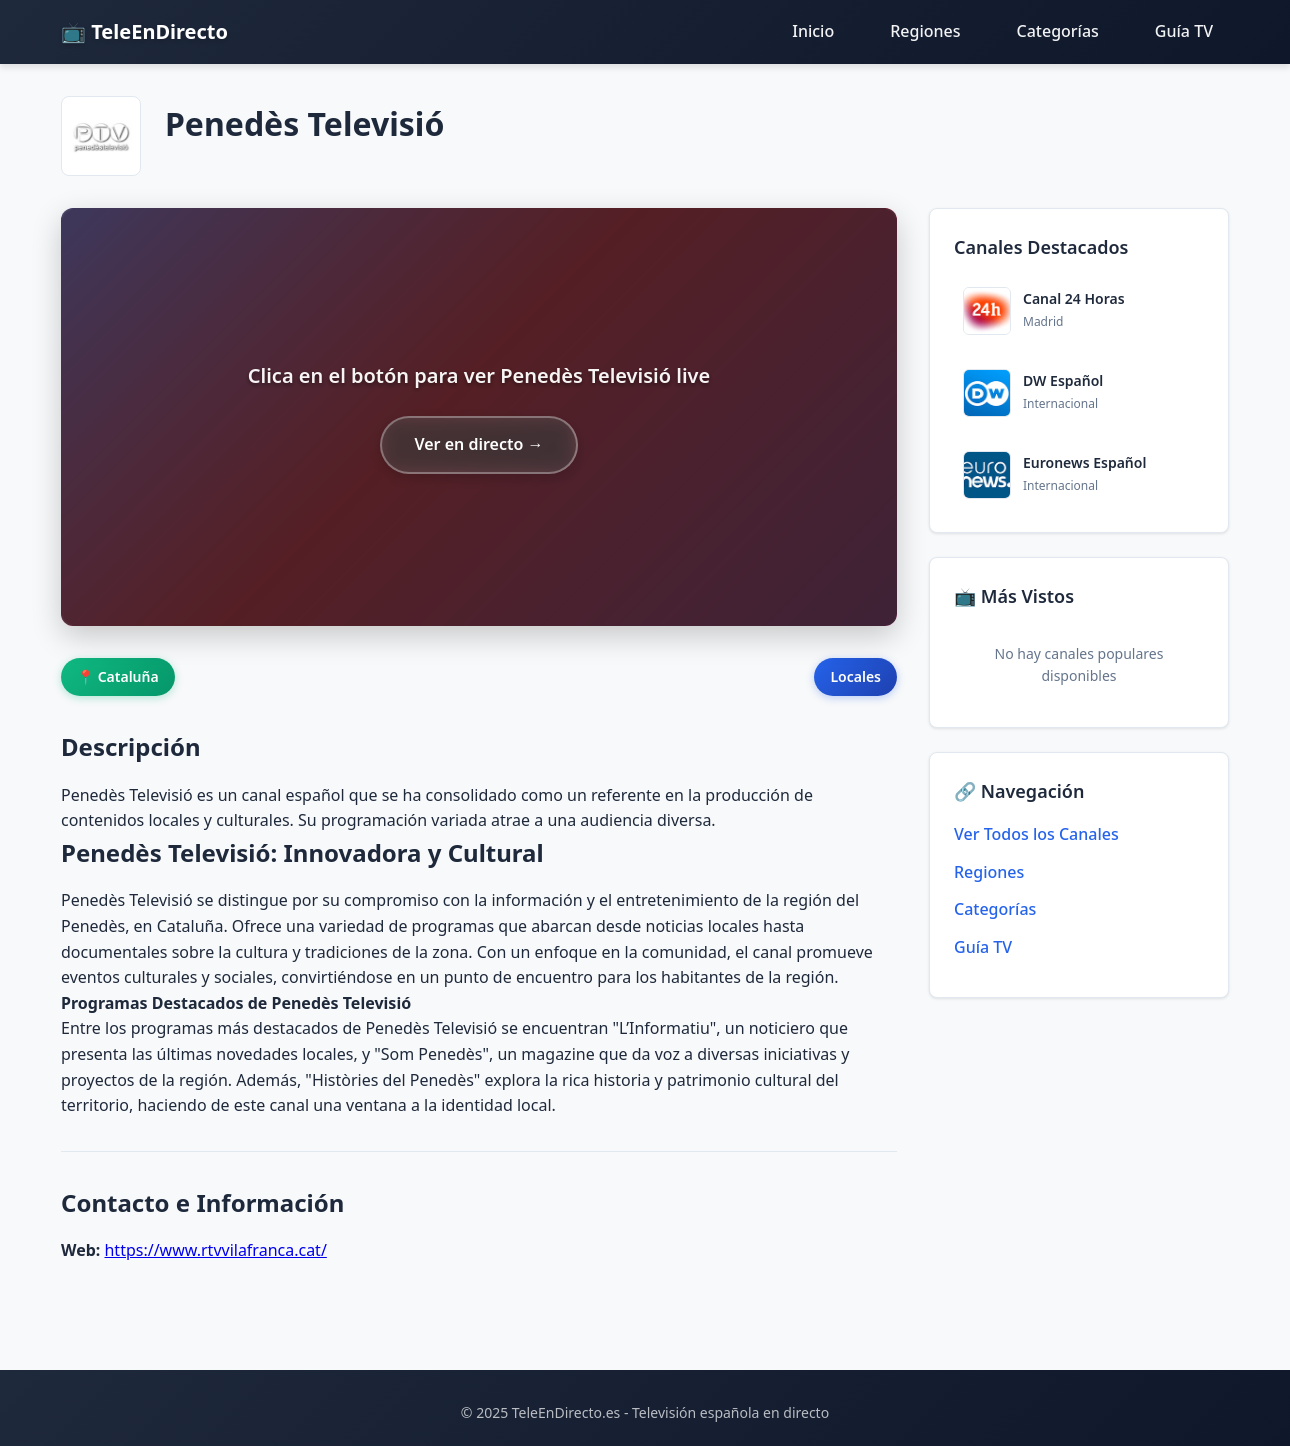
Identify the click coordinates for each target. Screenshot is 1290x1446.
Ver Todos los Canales (1036, 834)
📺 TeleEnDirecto (144, 31)
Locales (855, 676)
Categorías (1058, 31)
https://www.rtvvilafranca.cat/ (215, 1250)
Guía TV (1184, 31)
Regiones (925, 31)
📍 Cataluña (118, 676)
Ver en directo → (478, 444)
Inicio (813, 31)
